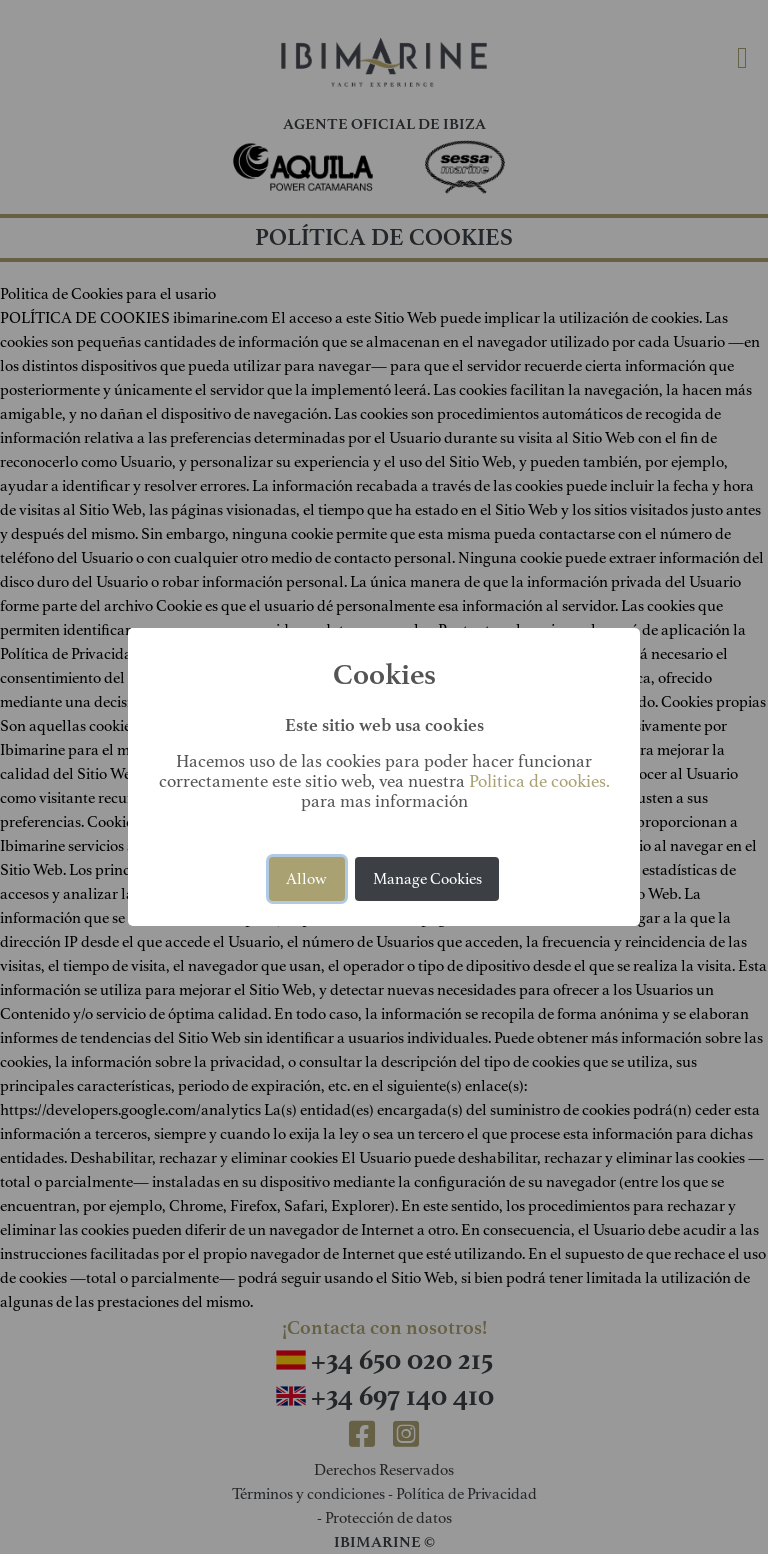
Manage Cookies (427, 879)
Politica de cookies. (539, 781)
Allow (306, 879)
